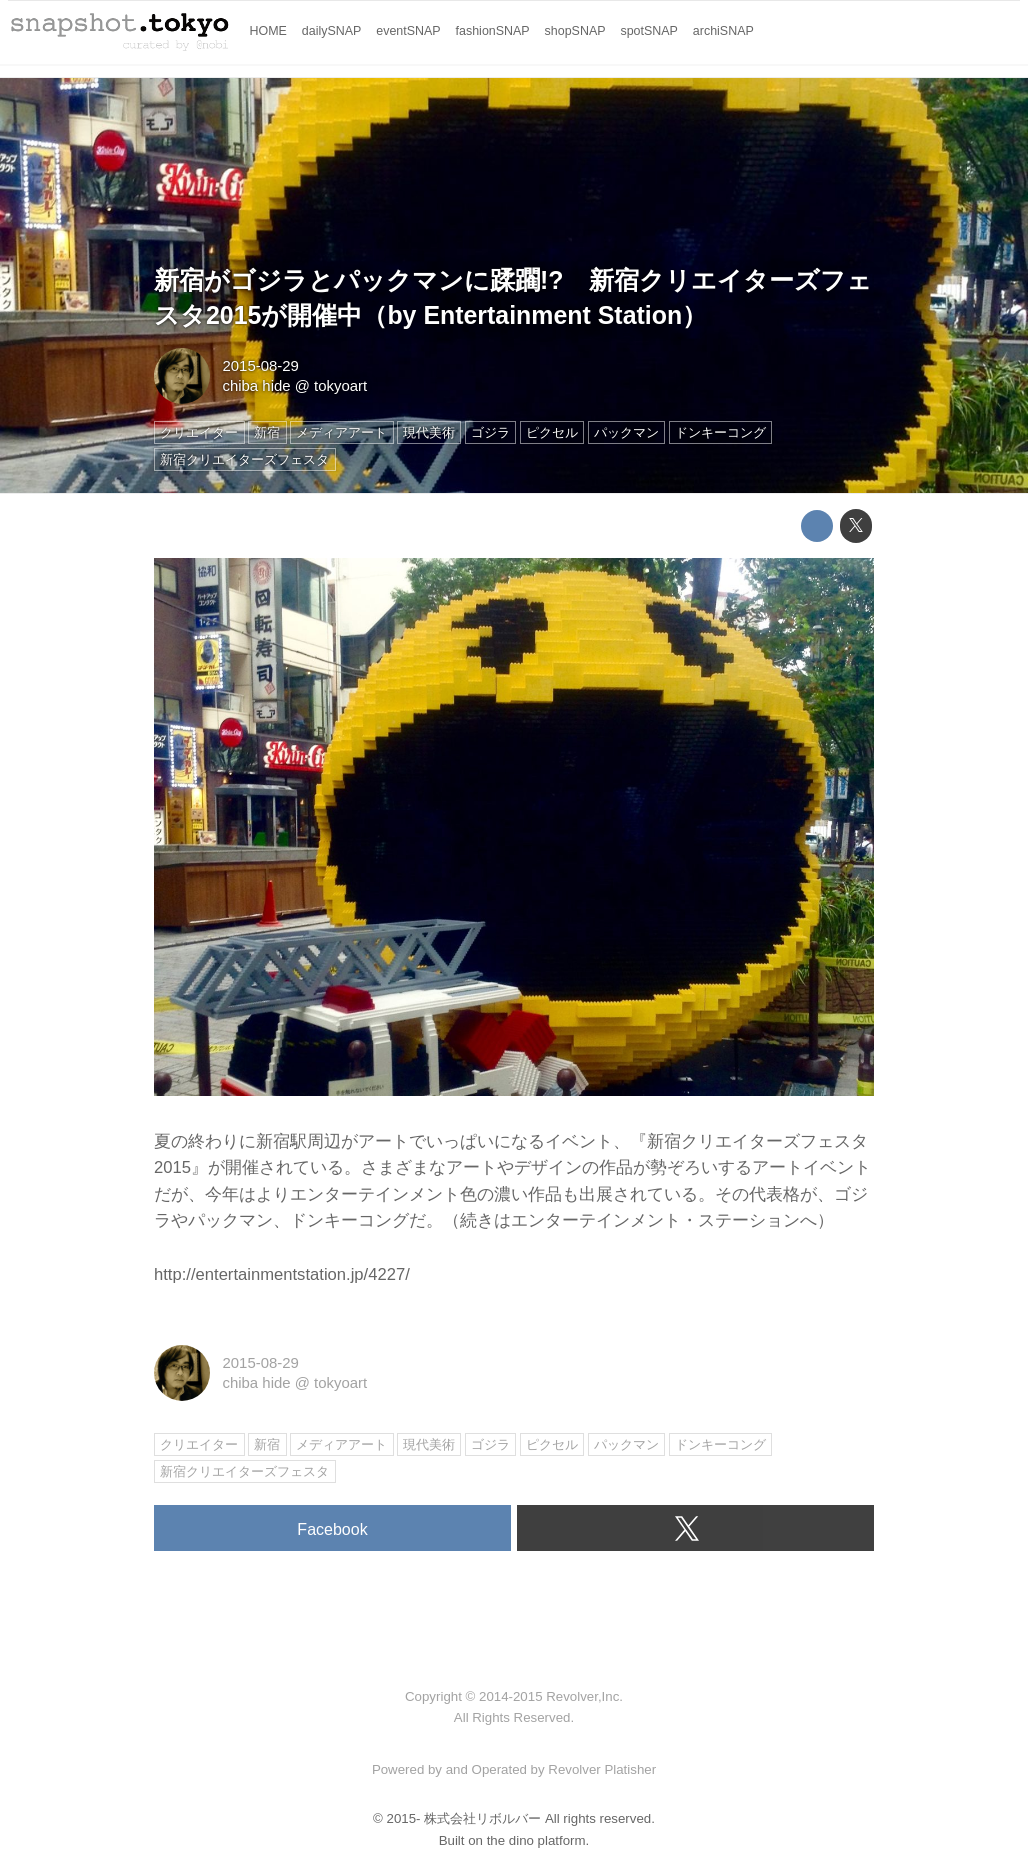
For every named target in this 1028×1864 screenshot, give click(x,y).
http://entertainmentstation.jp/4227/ (282, 1274)
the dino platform (536, 1840)
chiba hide (256, 385)
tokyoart (340, 385)
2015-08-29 (260, 365)
